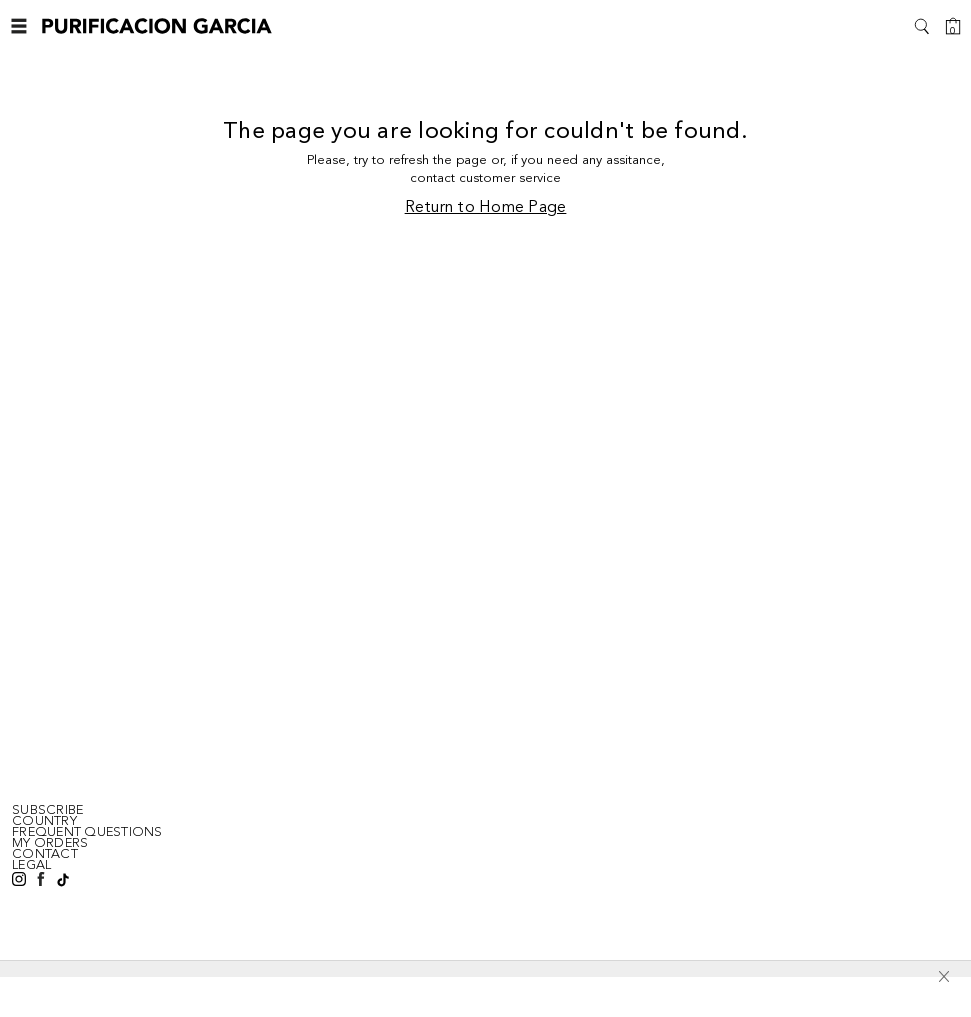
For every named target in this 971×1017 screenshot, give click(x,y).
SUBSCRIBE (47, 810)
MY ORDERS (50, 843)
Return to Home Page (486, 208)
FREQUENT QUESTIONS (87, 832)
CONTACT (45, 854)
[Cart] (953, 26)
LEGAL (31, 865)
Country (44, 821)
